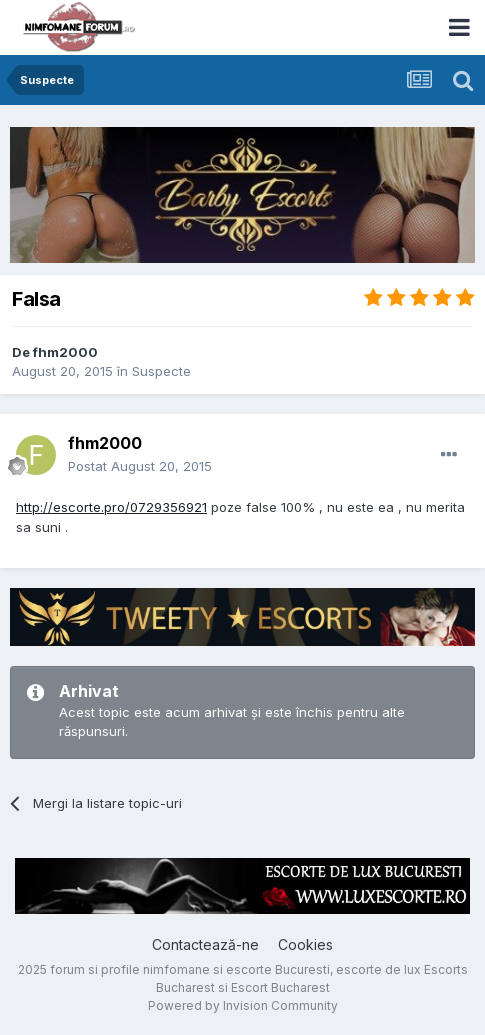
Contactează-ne (205, 944)
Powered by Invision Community (243, 1005)
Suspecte (161, 371)
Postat (140, 466)
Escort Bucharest (280, 987)
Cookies (305, 944)
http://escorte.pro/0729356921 (111, 507)
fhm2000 (65, 352)
